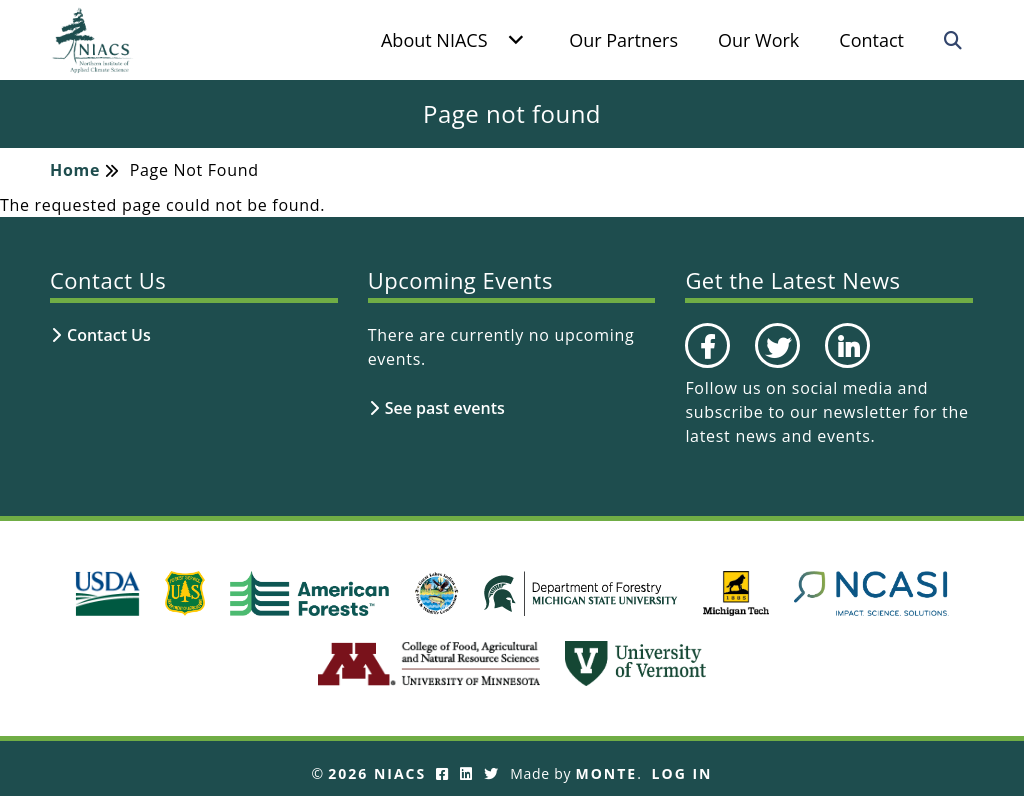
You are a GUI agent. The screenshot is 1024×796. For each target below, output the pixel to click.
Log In (682, 773)
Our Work (758, 40)
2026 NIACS (377, 773)
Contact (871, 40)
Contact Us (109, 335)
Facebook (706, 367)
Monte (607, 773)
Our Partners (623, 40)
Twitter (775, 367)
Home (75, 170)
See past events (445, 408)
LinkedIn (846, 367)
